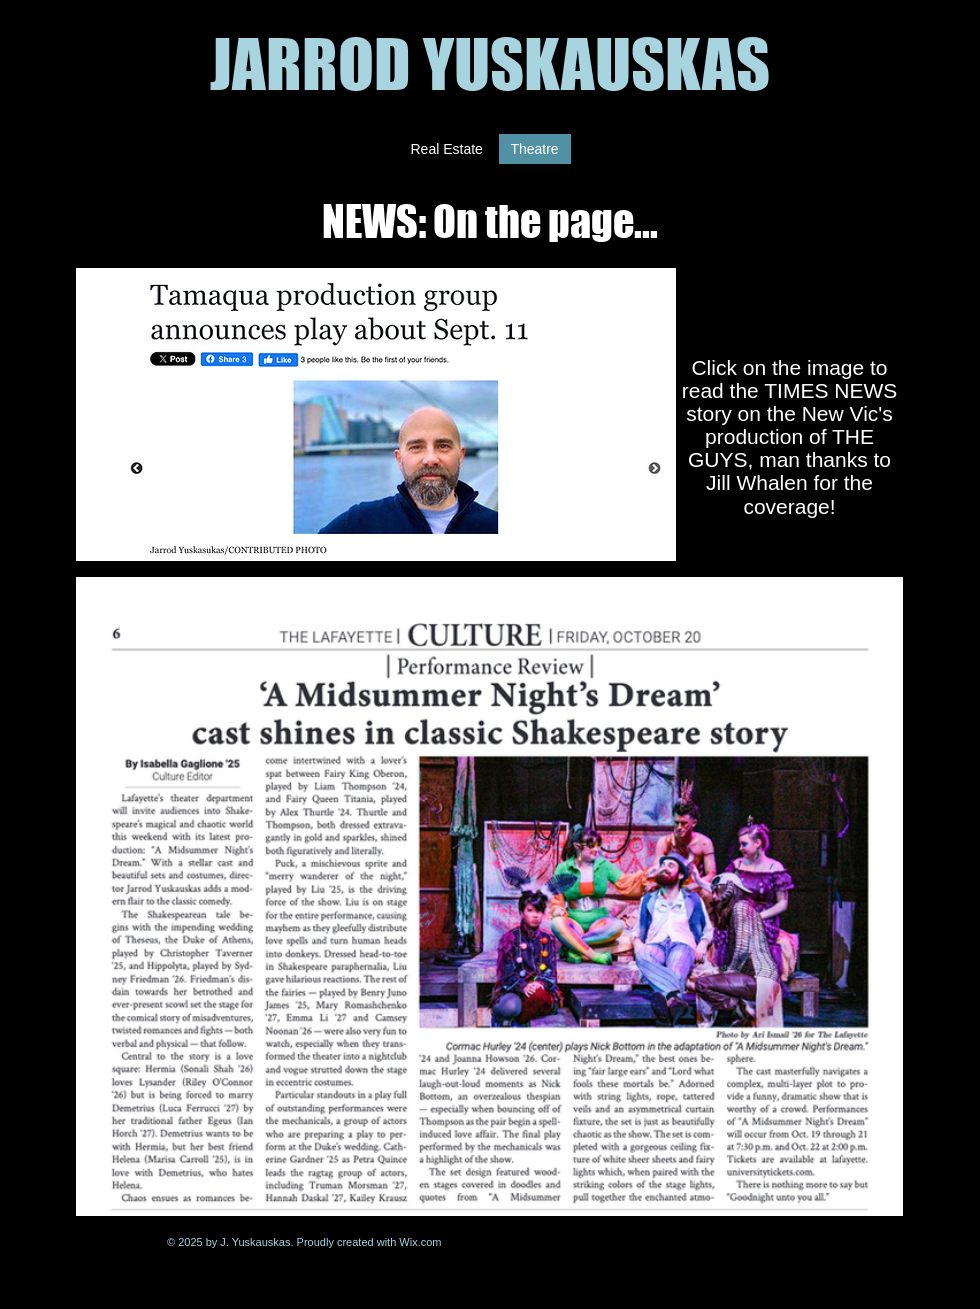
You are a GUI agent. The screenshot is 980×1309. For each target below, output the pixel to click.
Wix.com (420, 1242)
